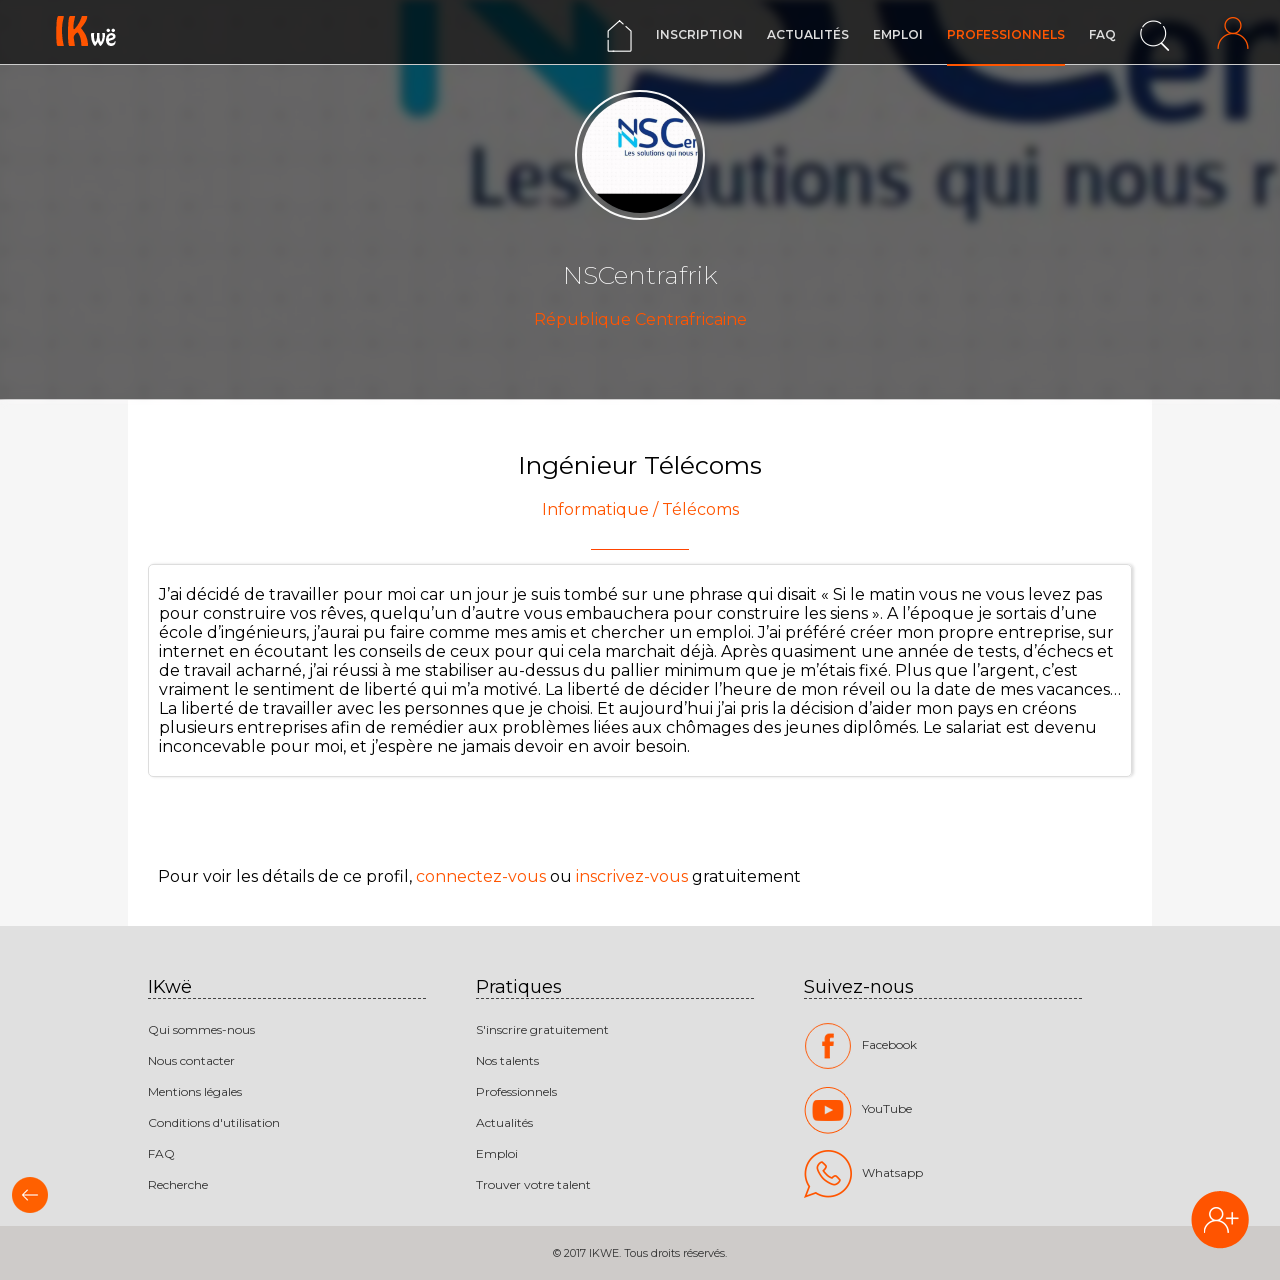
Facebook (860, 1046)
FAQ (1102, 34)
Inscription (699, 34)
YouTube (858, 1110)
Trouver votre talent (533, 1184)
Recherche (178, 1184)
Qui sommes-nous (201, 1029)
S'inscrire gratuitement (542, 1029)
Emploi (898, 34)
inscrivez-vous (632, 876)
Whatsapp (863, 1174)
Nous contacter (191, 1060)
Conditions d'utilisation (214, 1122)
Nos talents (507, 1060)
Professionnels (1006, 34)
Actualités (808, 34)
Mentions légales (195, 1091)
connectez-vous (481, 876)
